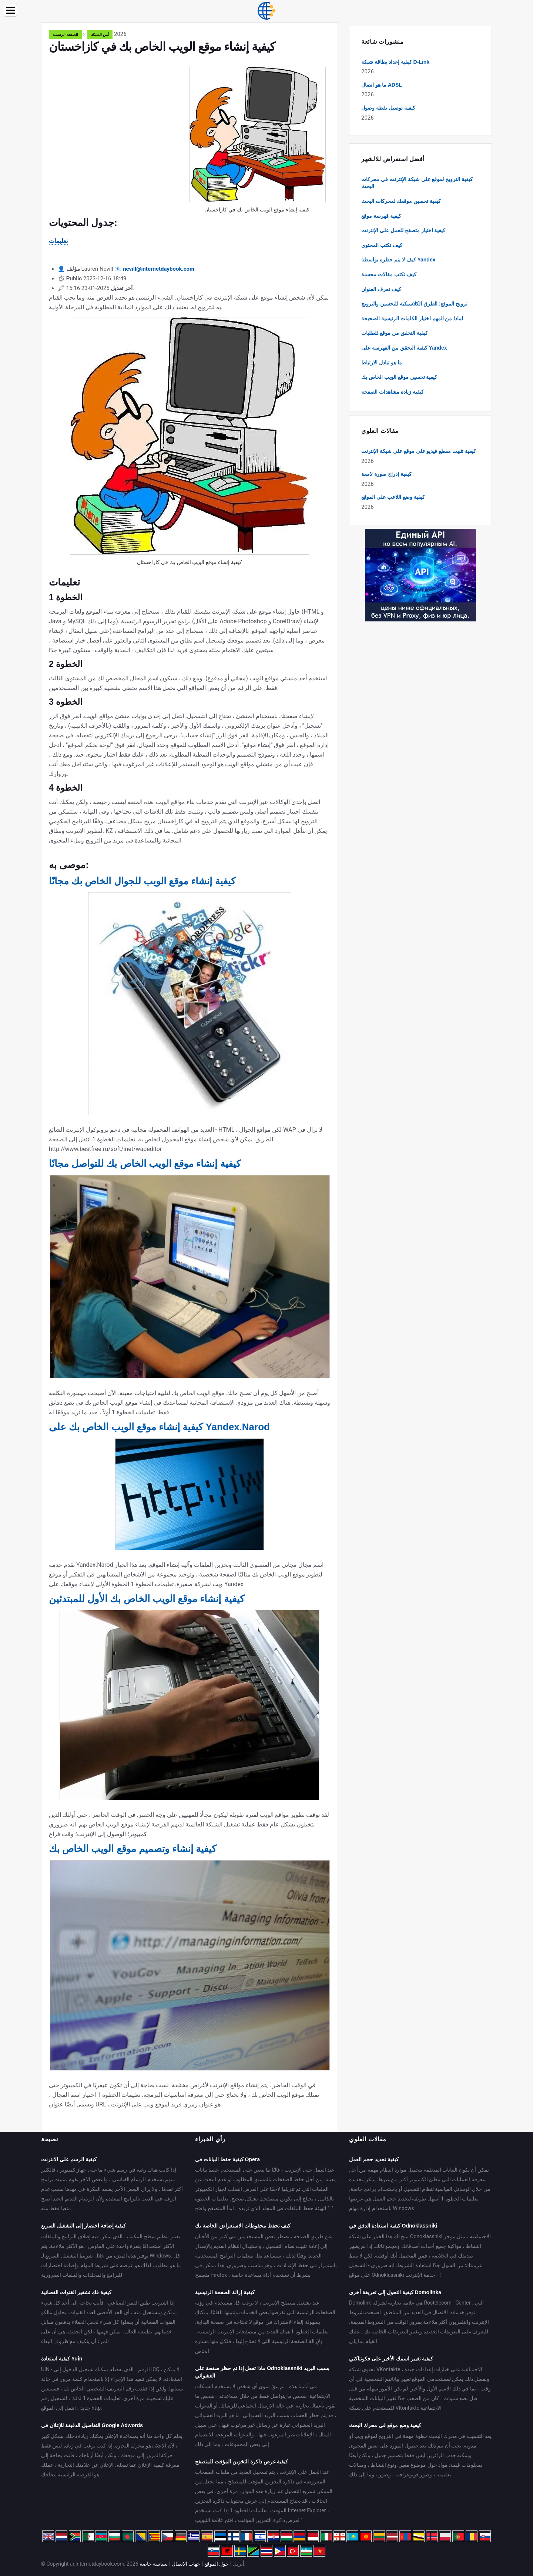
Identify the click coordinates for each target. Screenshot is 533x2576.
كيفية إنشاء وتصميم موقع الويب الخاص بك (132, 1848)
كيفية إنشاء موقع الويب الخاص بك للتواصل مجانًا (145, 1163)
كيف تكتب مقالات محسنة (388, 274)
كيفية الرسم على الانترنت (69, 2159)
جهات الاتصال (186, 2564)
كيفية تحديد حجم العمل (374, 2159)
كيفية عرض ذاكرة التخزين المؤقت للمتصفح (241, 2462)
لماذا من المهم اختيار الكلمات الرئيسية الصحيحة (412, 318)
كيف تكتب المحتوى (381, 245)
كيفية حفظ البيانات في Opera (227, 2159)
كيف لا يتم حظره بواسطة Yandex (398, 260)
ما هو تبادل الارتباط (381, 363)
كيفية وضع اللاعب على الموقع (393, 497)
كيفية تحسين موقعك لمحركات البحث (401, 201)
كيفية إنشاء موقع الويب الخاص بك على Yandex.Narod (159, 1426)
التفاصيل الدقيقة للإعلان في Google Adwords (92, 2425)
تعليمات (58, 240)
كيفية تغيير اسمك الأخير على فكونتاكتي (391, 2359)
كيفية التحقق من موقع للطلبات (394, 333)
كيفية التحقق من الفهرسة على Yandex (404, 348)
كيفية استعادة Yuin (61, 2359)
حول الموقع (216, 2564)
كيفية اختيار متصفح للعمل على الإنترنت (403, 230)
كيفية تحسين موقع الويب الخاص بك (399, 377)
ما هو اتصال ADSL (381, 85)
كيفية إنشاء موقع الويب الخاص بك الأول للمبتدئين (146, 1598)
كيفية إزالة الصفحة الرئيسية (225, 2292)
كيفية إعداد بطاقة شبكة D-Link (395, 62)
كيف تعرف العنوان (381, 289)
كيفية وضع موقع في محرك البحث (385, 2425)
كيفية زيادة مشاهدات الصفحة (392, 392)
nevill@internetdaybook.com (158, 269)
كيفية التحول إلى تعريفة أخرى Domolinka (395, 2292)
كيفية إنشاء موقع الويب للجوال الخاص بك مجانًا (142, 881)
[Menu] (10, 10)
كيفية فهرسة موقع (381, 216)
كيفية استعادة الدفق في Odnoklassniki (393, 2226)
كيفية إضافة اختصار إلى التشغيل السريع (83, 2226)
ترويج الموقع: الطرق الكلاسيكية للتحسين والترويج (414, 304)
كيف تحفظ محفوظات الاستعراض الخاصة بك (243, 2226)
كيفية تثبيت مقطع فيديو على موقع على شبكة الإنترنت (418, 451)
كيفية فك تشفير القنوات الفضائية (76, 2292)
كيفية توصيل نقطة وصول (388, 108)
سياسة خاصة (154, 2564)
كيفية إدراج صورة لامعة (386, 474)
